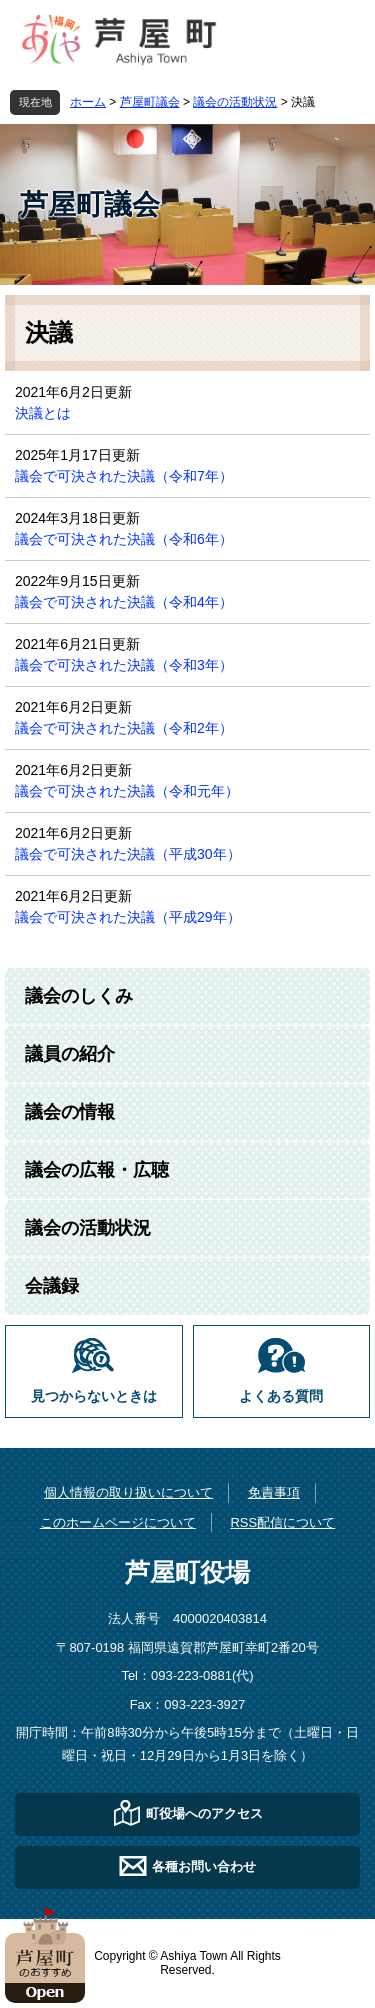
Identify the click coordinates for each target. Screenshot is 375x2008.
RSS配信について (282, 1522)
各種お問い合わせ (204, 1866)
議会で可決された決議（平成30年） (128, 854)
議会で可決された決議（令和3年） (124, 665)
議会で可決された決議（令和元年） (127, 791)
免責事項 (274, 1492)
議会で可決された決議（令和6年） (124, 539)
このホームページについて (118, 1522)
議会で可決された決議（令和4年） (124, 602)
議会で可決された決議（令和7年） (124, 476)
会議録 (52, 1286)
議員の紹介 (70, 1054)
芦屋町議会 (150, 102)
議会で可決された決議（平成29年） (128, 917)
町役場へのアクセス (204, 1813)
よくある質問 (281, 1396)
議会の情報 (70, 1112)
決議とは (43, 413)
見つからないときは (94, 1396)
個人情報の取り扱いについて (128, 1492)
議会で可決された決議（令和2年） (124, 728)
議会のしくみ (79, 996)
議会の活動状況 (235, 102)
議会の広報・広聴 (97, 1170)
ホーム (88, 102)
